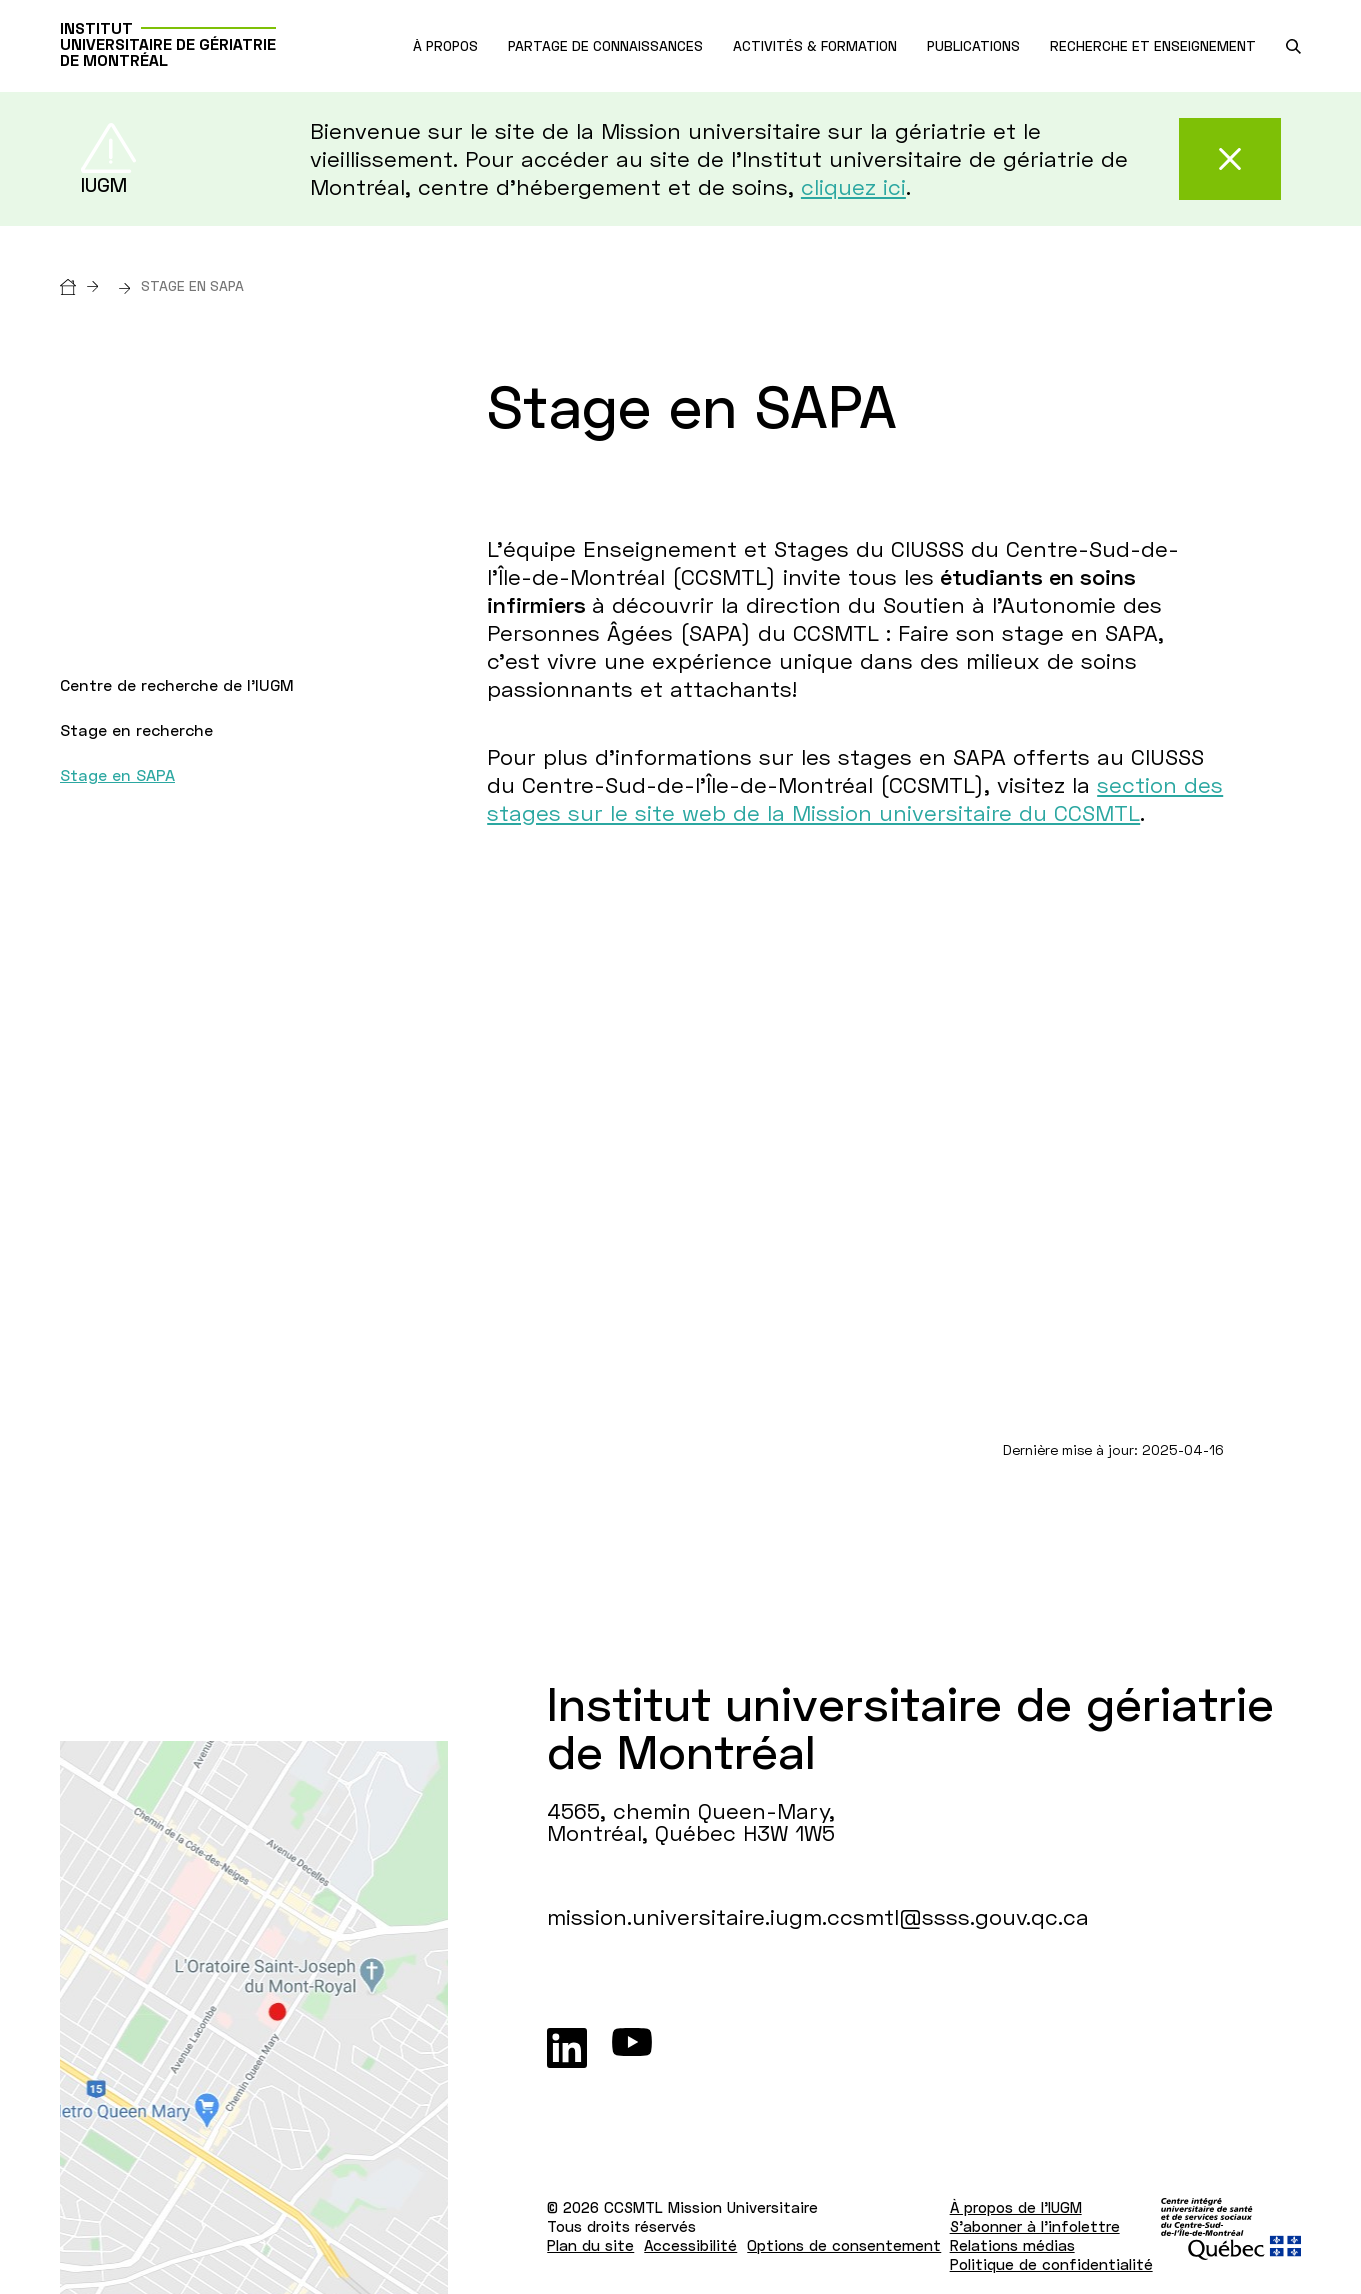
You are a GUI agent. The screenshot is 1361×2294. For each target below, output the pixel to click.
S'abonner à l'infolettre (1035, 2226)
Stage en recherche (136, 729)
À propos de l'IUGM (1016, 2207)
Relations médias (1012, 2245)
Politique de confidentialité (1051, 2264)
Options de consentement (844, 2245)
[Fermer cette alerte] (1230, 159)
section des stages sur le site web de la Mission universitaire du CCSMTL (855, 798)
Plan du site (590, 2245)
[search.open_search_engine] (1293, 46)
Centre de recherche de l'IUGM (177, 684)
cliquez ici (853, 186)
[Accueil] (84, 285)
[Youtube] (632, 2048)
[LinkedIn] (567, 2048)
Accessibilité (690, 2245)
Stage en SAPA (117, 774)
